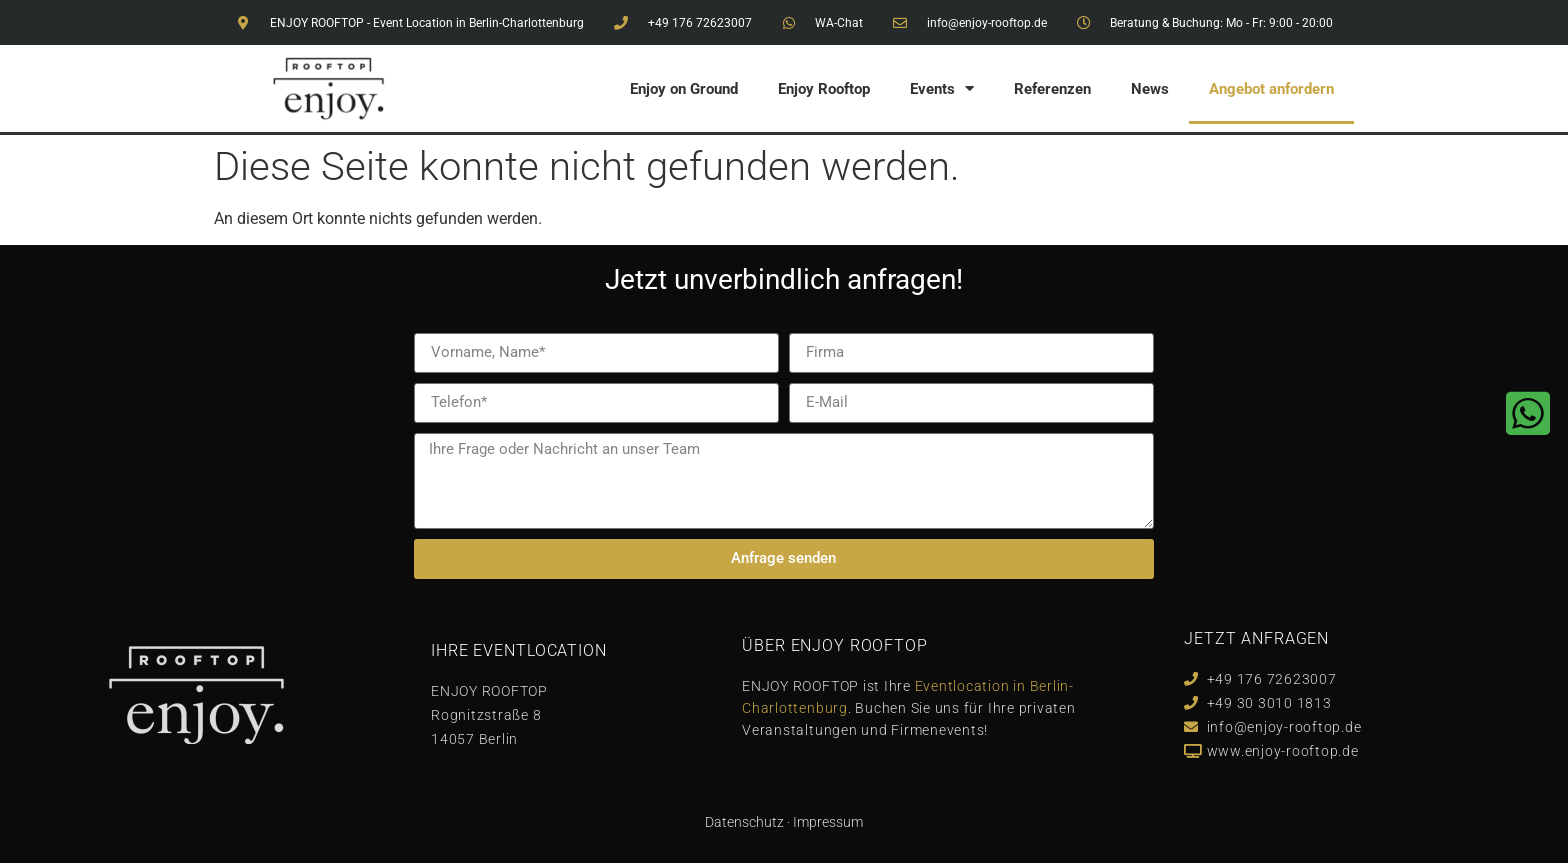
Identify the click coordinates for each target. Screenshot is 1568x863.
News (1150, 89)
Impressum (828, 822)
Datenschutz (744, 822)
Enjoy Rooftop (824, 89)
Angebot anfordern (1271, 89)
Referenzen (1052, 89)
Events (942, 88)
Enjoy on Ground (684, 89)
